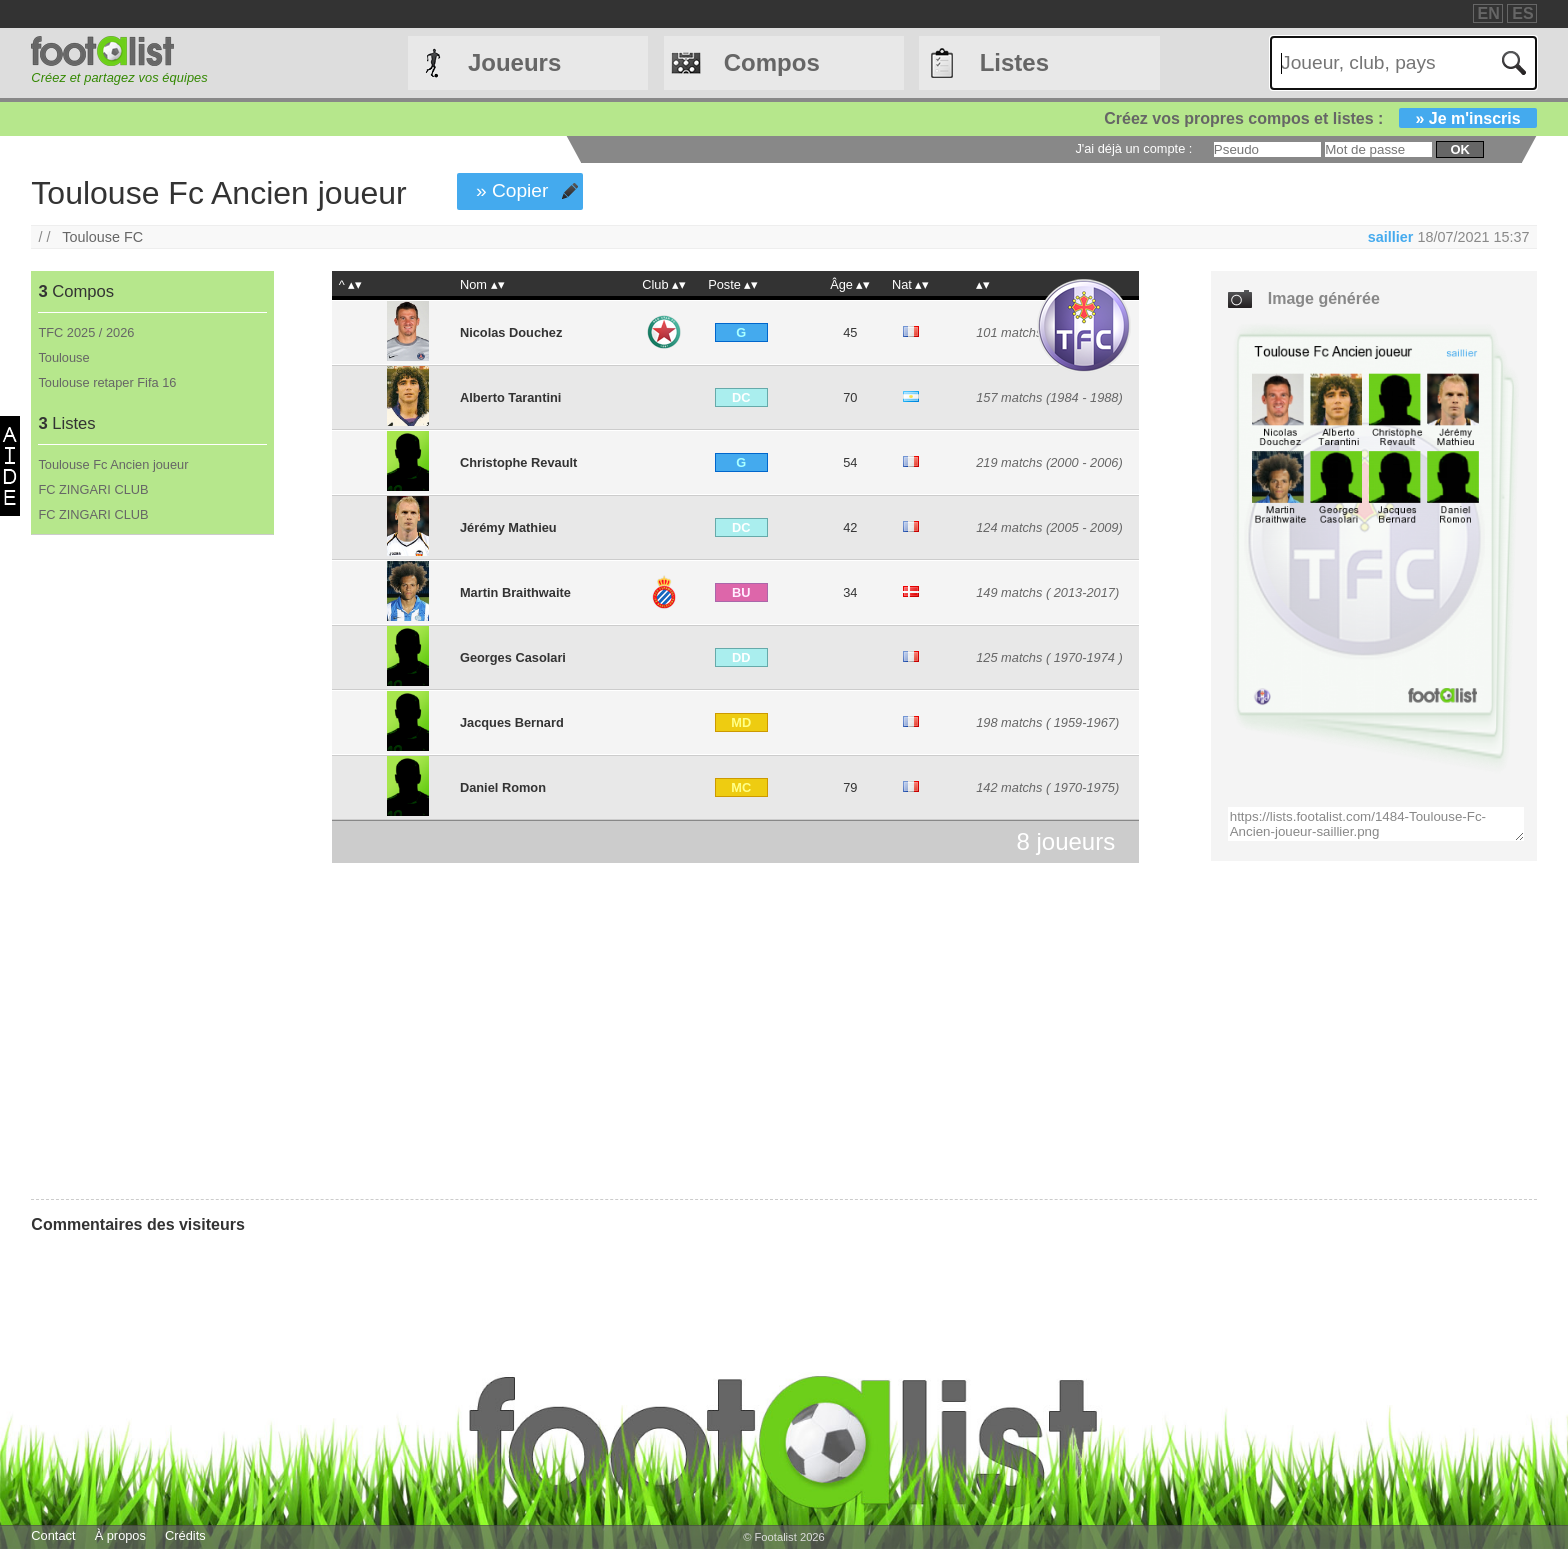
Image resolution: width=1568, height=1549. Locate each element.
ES (1522, 13)
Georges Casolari (513, 657)
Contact (53, 1535)
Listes (1014, 62)
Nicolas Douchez (511, 332)
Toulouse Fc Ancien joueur (113, 464)
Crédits (185, 1535)
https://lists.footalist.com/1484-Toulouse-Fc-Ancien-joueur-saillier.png (1376, 824)
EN (1489, 13)
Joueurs (514, 62)
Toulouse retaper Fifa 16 (107, 382)
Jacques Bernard (512, 722)
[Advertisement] (151, 867)
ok (1459, 149)
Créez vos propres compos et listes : (1320, 118)
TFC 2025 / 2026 (86, 332)
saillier (1391, 237)
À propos (120, 1535)
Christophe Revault (518, 462)
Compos (772, 62)
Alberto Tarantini (510, 397)
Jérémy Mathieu (508, 527)
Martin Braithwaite (515, 592)
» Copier (512, 190)
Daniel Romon (503, 787)
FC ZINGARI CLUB (93, 489)
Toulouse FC (102, 237)
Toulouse (63, 357)
